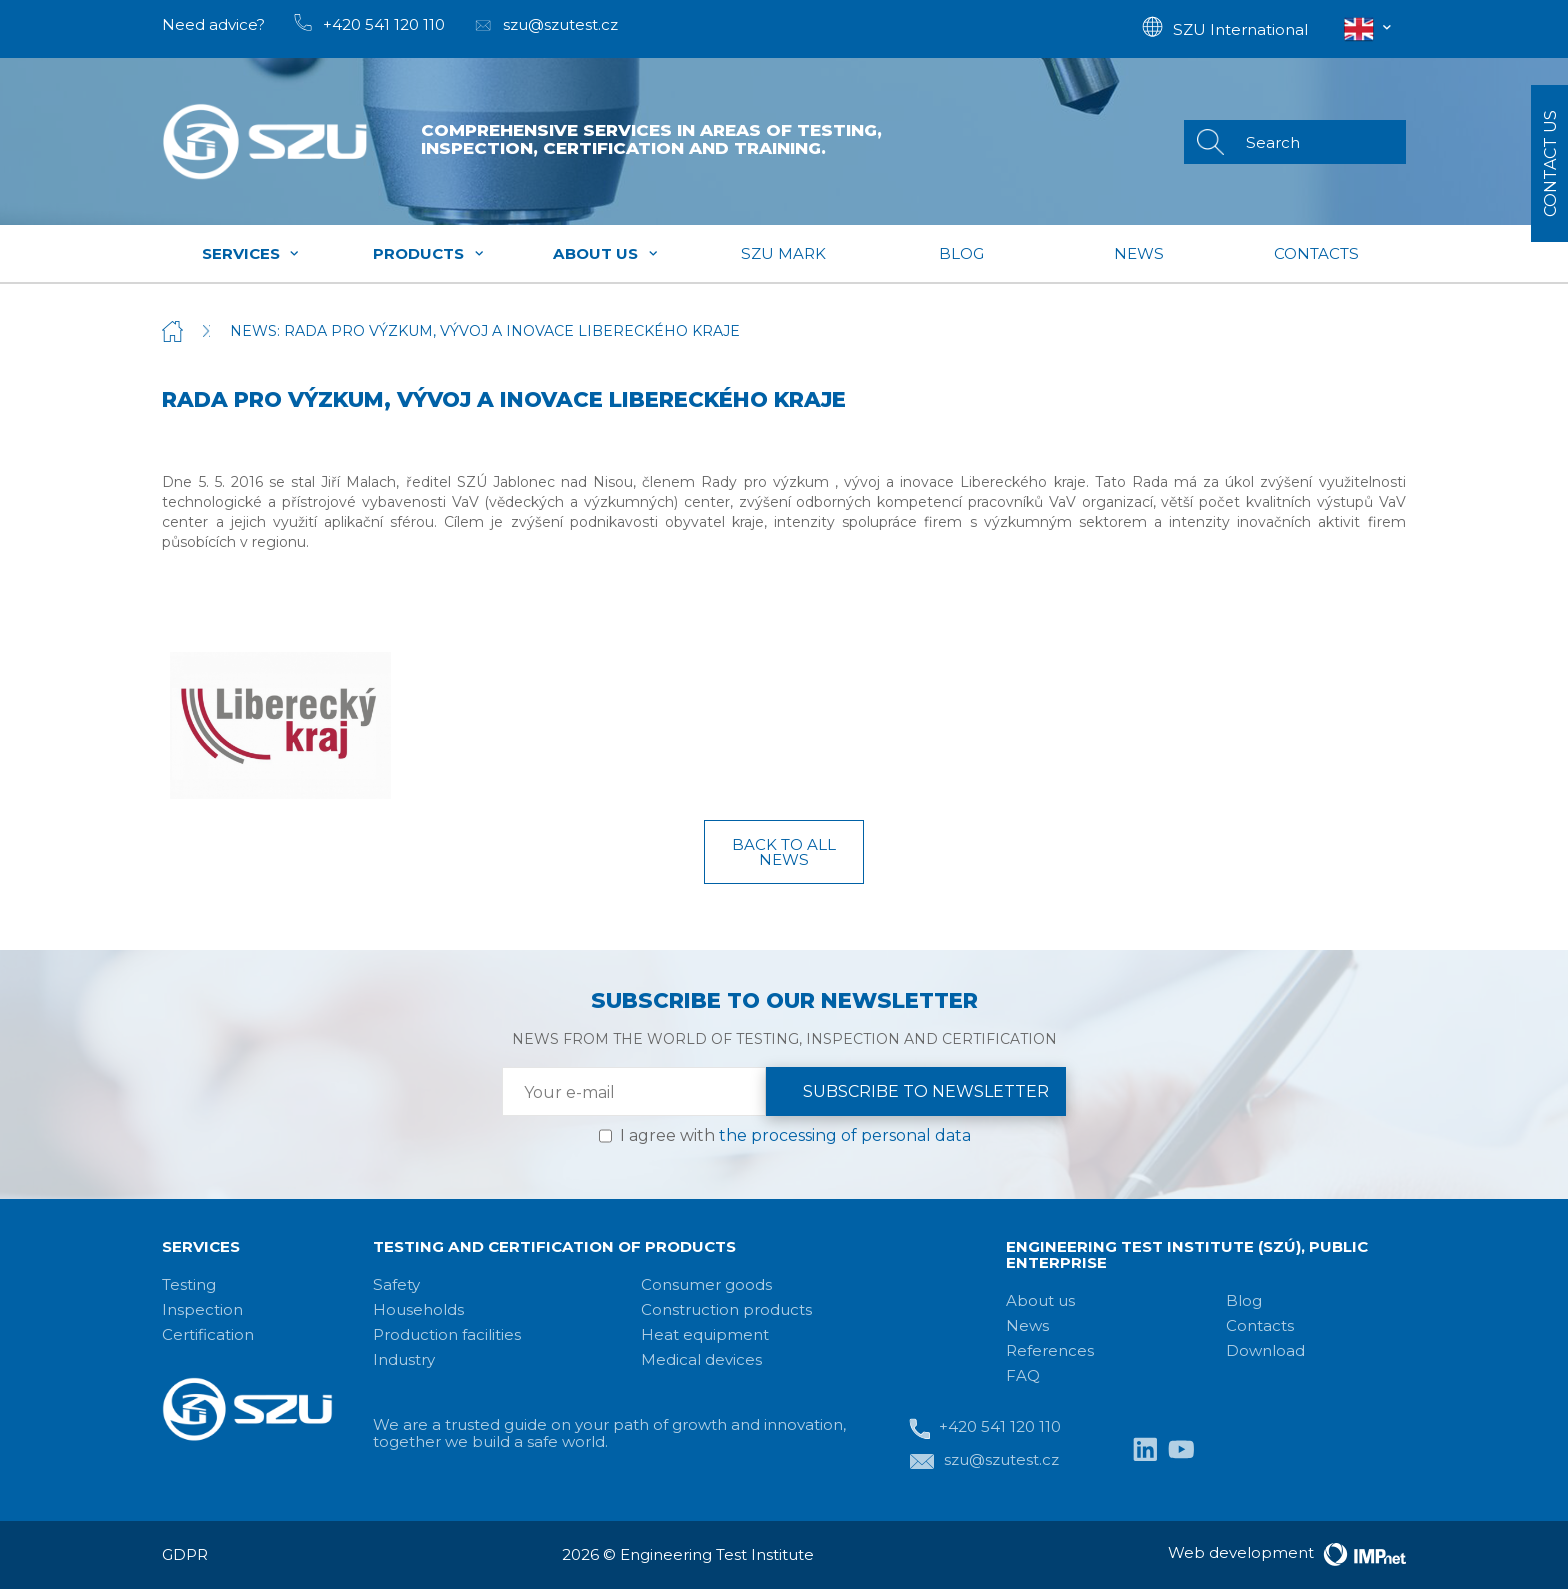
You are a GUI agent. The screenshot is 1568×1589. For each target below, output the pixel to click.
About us (606, 253)
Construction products (726, 1309)
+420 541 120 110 (985, 1428)
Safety (396, 1284)
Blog (961, 253)
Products (429, 253)
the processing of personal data (845, 1135)
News (1139, 253)
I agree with (795, 1135)
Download (1265, 1350)
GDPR (185, 1554)
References (1050, 1350)
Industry (404, 1359)
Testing (189, 1284)
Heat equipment (705, 1334)
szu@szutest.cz (984, 1461)
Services (251, 253)
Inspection (202, 1309)
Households (418, 1309)
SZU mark (783, 253)
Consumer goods (706, 1284)
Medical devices (701, 1359)
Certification (208, 1334)
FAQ (1023, 1375)
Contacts (1316, 253)
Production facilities (447, 1334)
